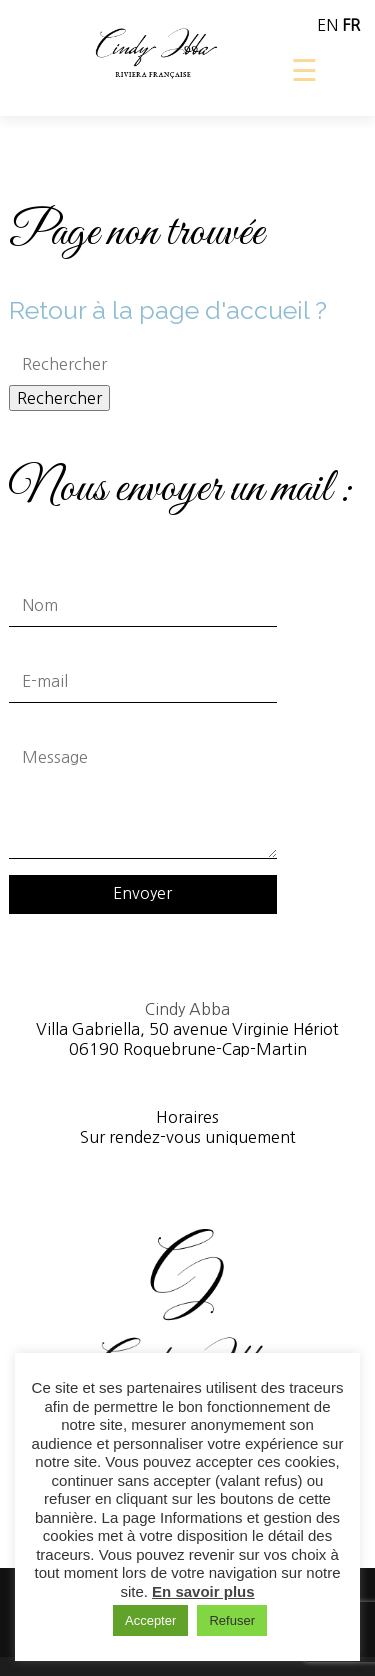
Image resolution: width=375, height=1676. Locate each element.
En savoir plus (203, 1591)
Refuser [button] (232, 1620)
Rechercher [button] (59, 398)
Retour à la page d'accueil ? (168, 310)
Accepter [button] (150, 1620)
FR (351, 25)
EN (327, 25)
